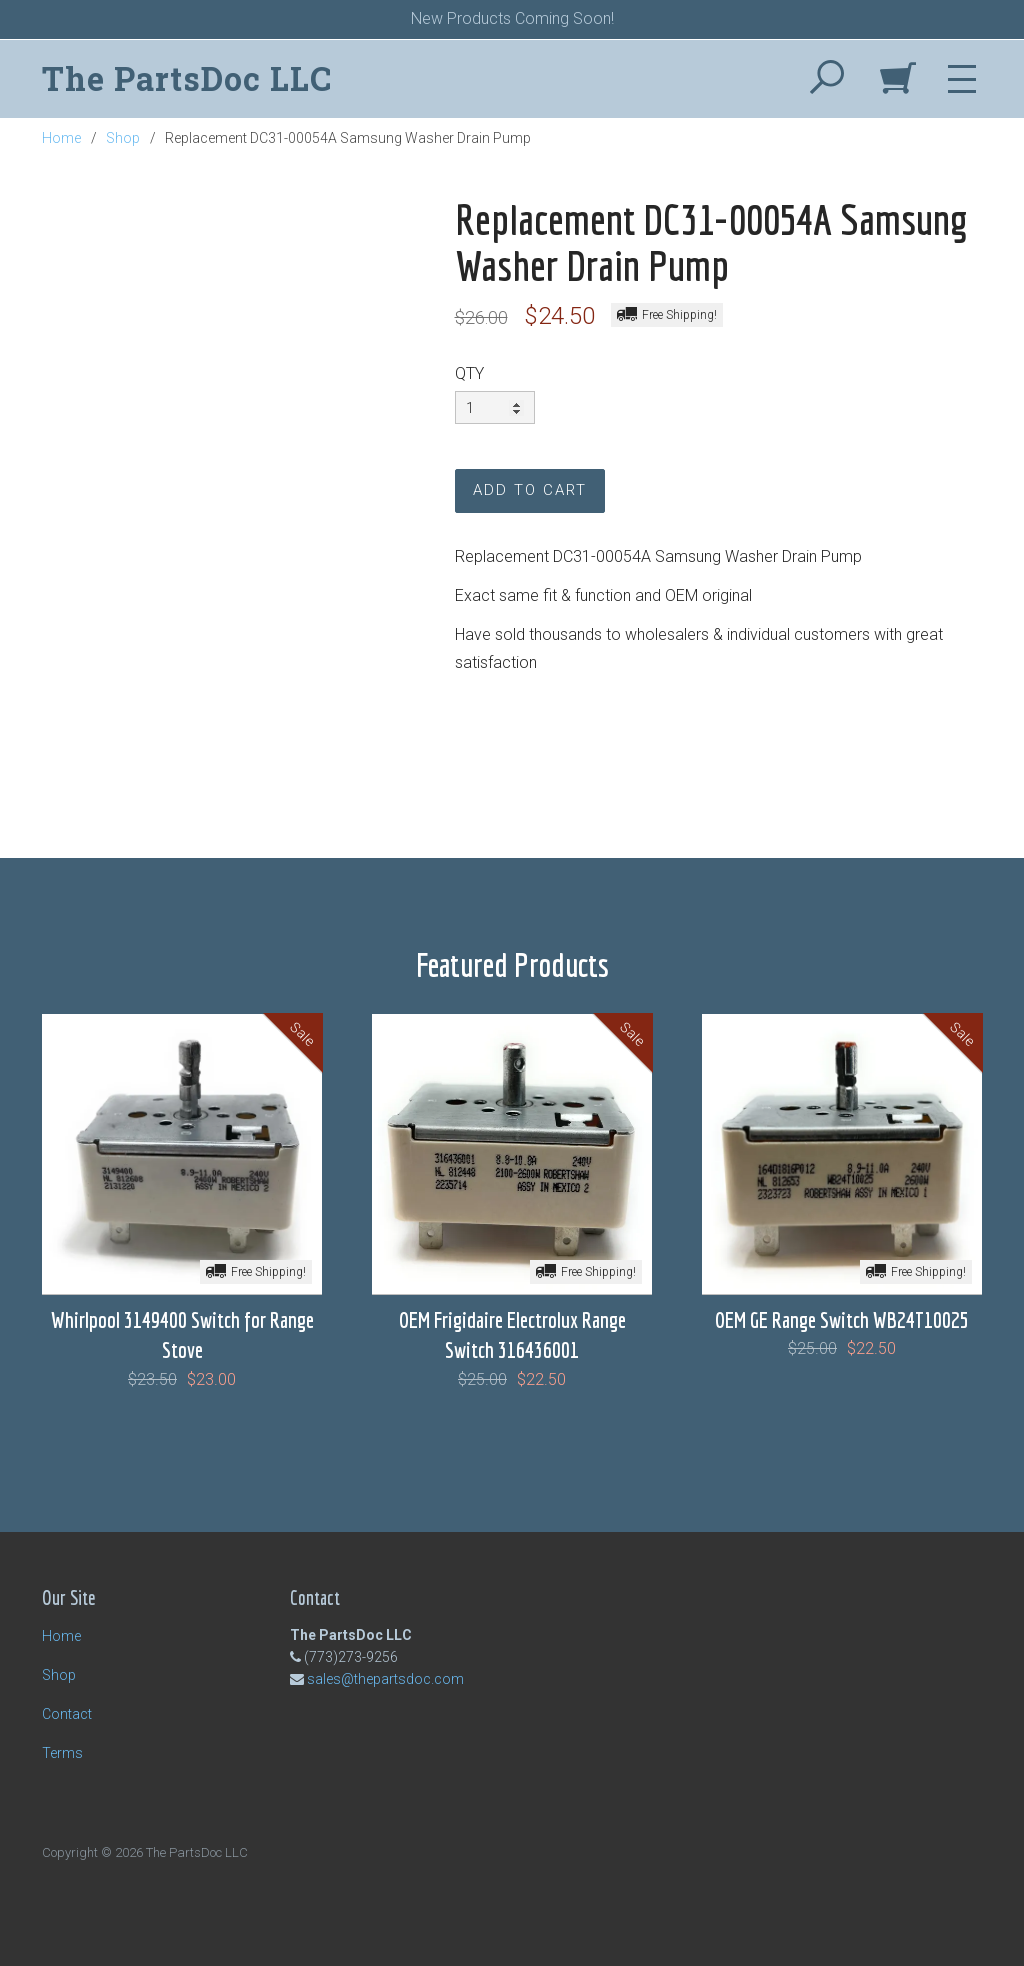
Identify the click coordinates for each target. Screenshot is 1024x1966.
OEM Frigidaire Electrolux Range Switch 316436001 (512, 1335)
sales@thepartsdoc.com (385, 1679)
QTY (469, 373)
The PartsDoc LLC (187, 78)
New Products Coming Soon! (512, 18)
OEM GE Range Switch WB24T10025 (842, 1320)
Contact (67, 1714)
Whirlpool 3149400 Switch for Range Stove (182, 1335)
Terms (62, 1753)
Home (61, 138)
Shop (123, 138)
